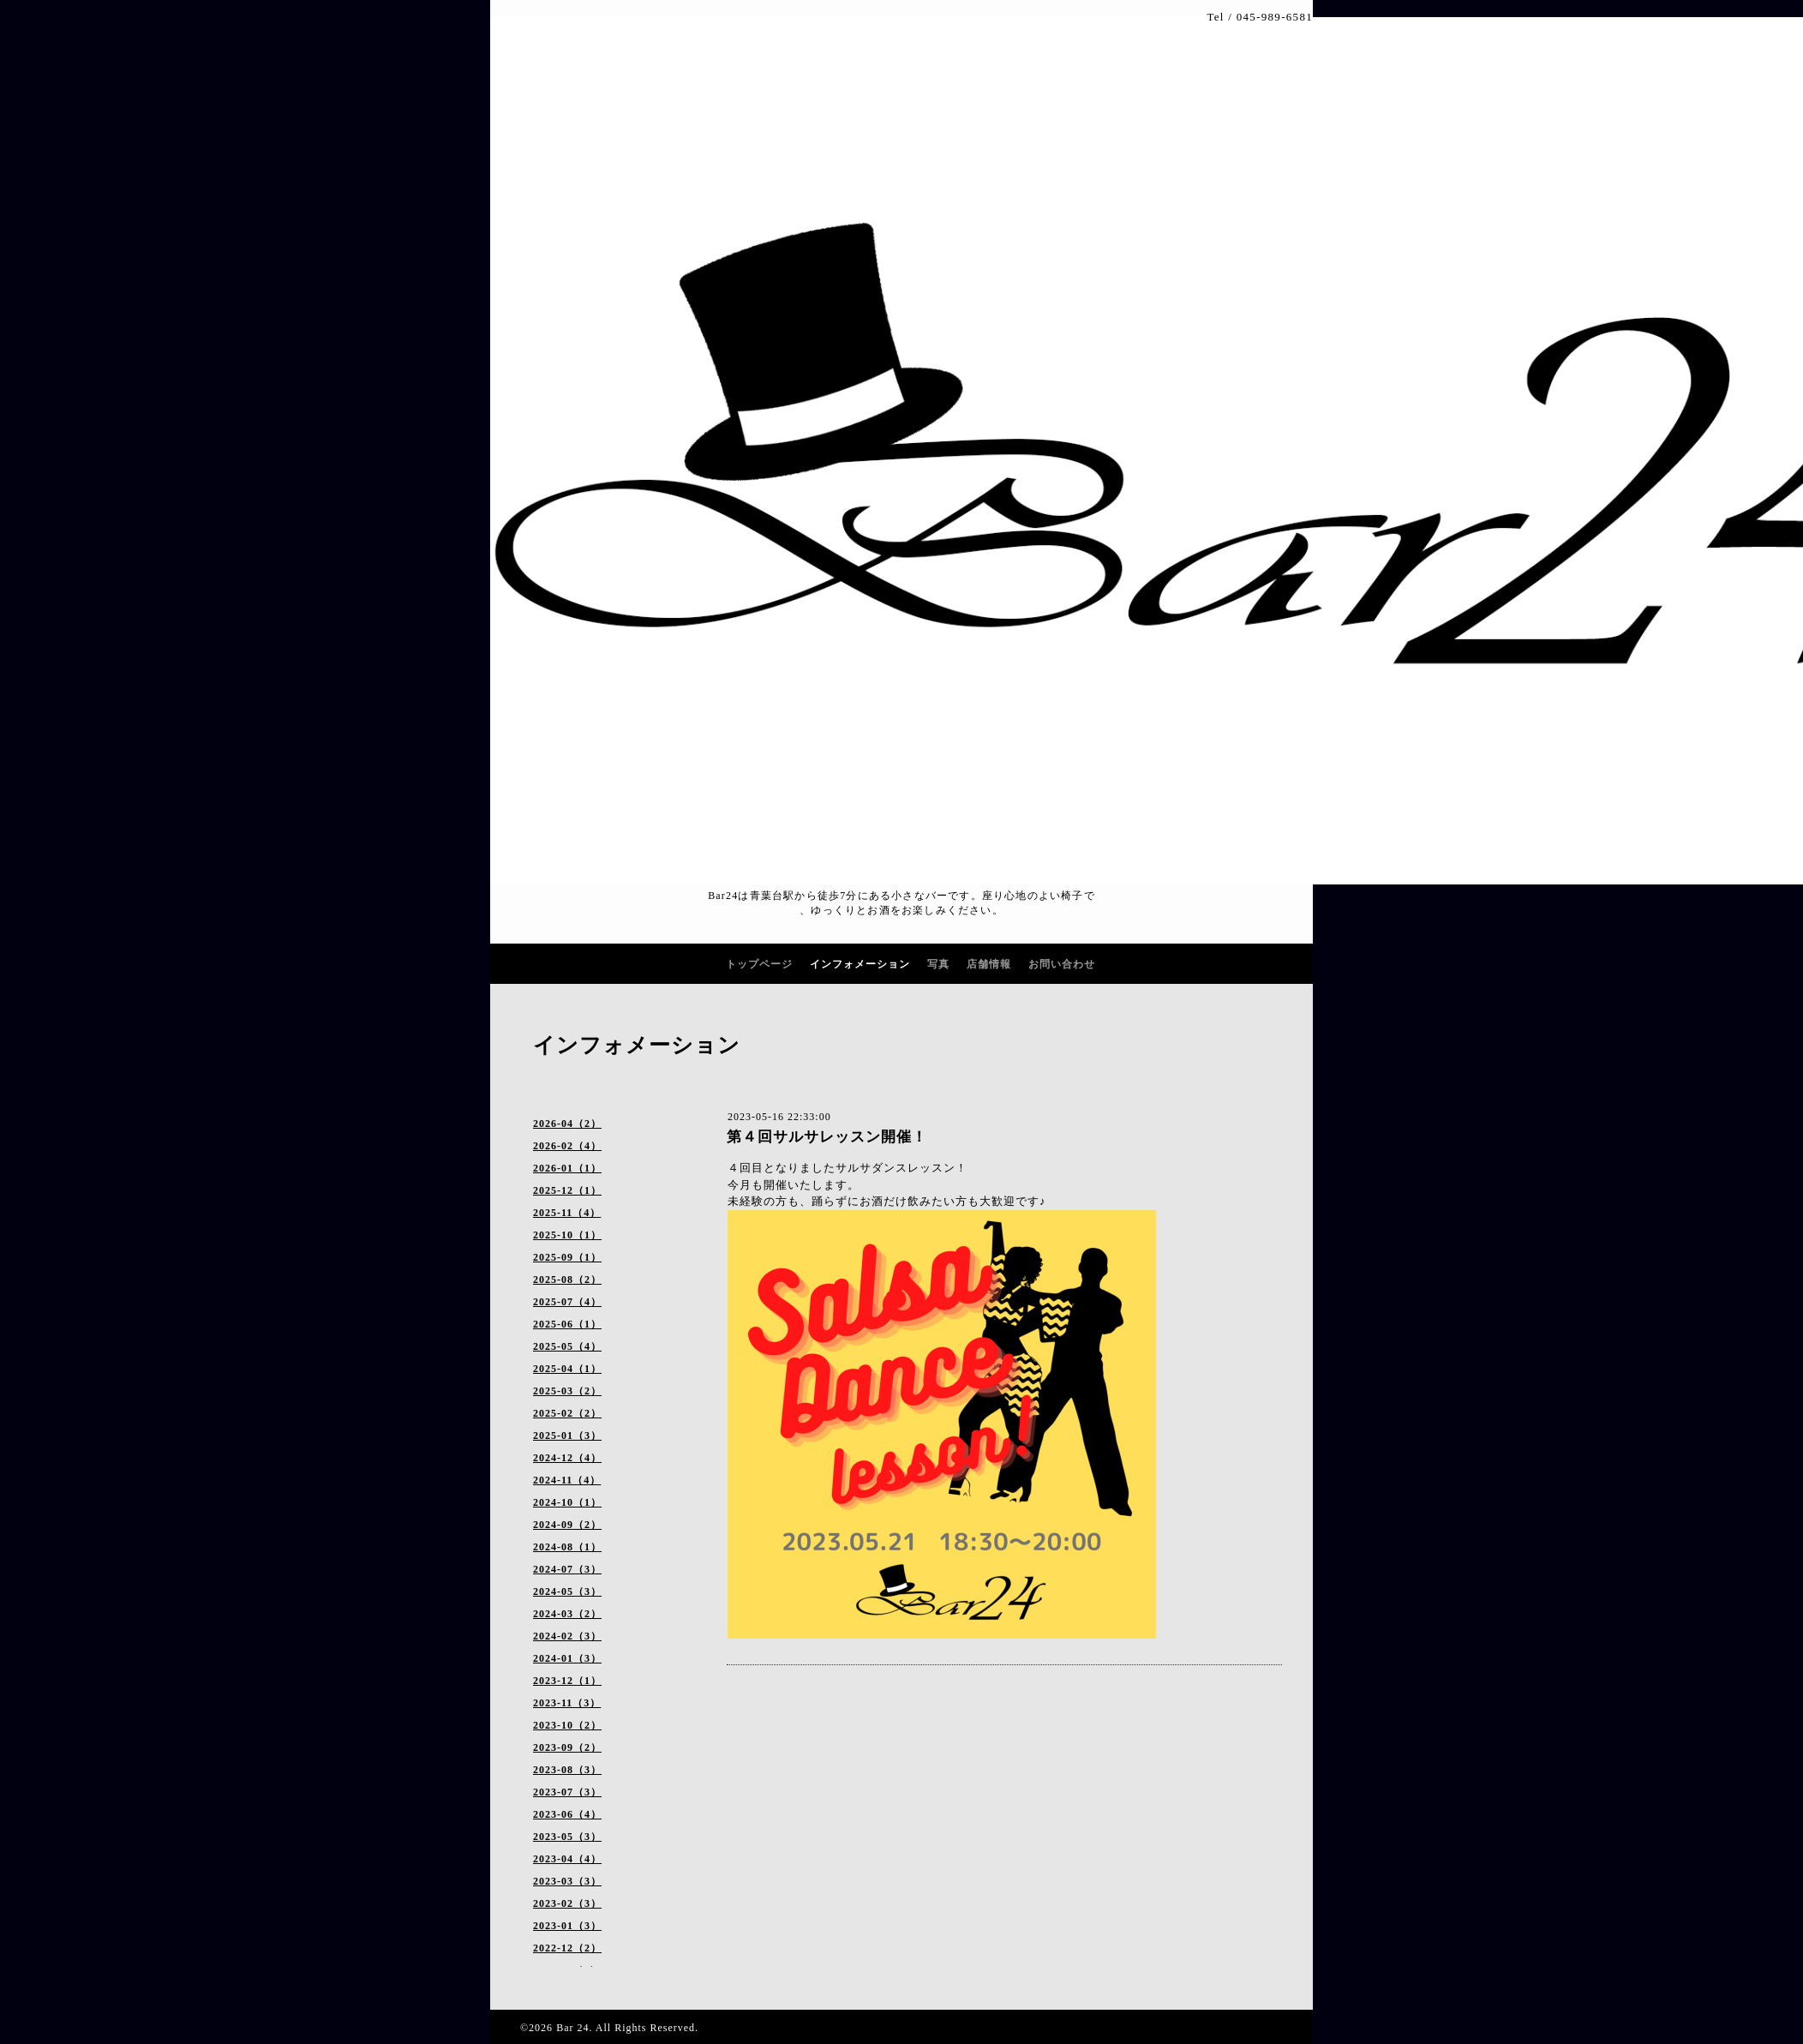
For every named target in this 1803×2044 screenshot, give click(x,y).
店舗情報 (989, 964)
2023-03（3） (567, 1881)
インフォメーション (860, 964)
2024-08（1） (567, 1547)
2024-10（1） (567, 1502)
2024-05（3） (567, 1591)
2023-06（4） (567, 1814)
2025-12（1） (567, 1190)
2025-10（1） (567, 1235)
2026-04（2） (567, 1124)
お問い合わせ (1061, 964)
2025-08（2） (567, 1280)
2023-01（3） (567, 1926)
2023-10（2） (567, 1725)
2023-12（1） (567, 1681)
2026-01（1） (567, 1168)
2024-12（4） (567, 1458)
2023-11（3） (567, 1703)
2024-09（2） (567, 1525)
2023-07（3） (567, 1792)
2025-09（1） (567, 1257)
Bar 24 (572, 2028)
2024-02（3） (567, 1636)
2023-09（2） (567, 1747)
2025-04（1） (567, 1369)
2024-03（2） (567, 1614)
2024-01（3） (567, 1658)
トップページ (759, 964)
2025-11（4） (567, 1213)
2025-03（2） (567, 1391)
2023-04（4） (567, 1859)
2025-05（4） (567, 1346)
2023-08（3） (567, 1770)
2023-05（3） (567, 1837)
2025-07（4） (567, 1302)
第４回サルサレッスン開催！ (827, 1137)
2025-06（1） (567, 1324)
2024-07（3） (567, 1569)
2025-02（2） (567, 1413)
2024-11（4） (567, 1480)
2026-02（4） (567, 1146)
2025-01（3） (567, 1436)
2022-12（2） (567, 1948)
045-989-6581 (1275, 16)
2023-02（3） (567, 1903)
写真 (938, 964)
